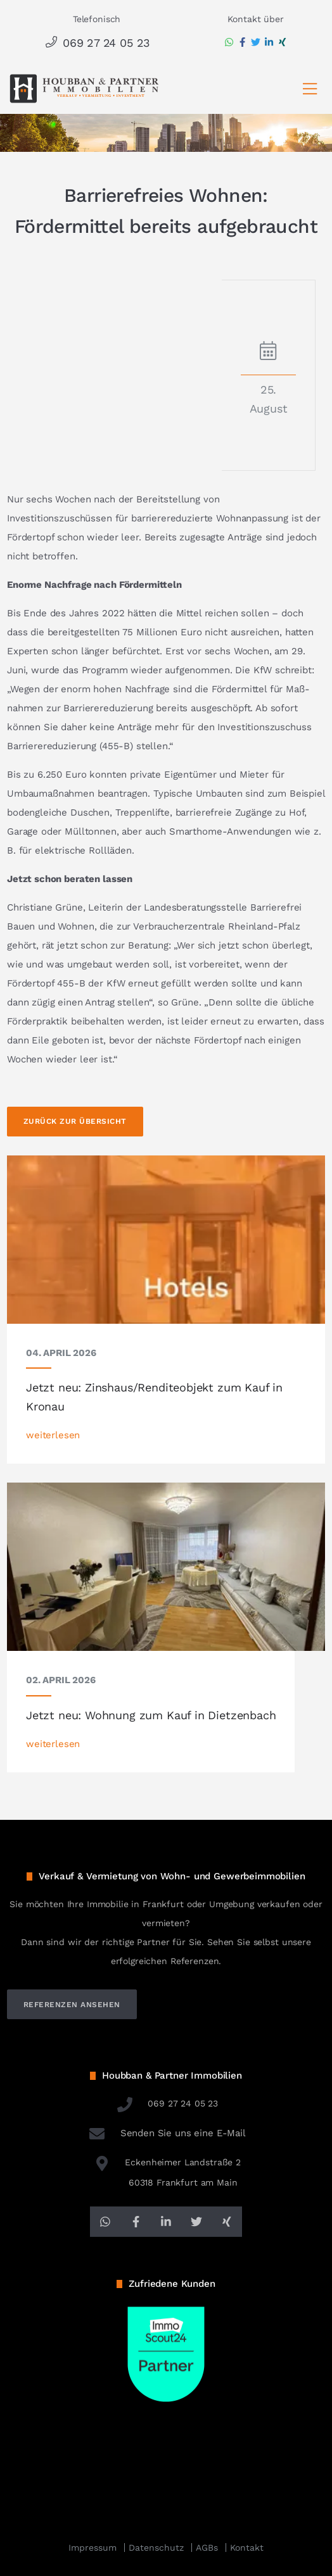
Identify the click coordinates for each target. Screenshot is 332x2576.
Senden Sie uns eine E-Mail (166, 2133)
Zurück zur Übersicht (75, 1121)
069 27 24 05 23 (96, 42)
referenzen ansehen (71, 2004)
